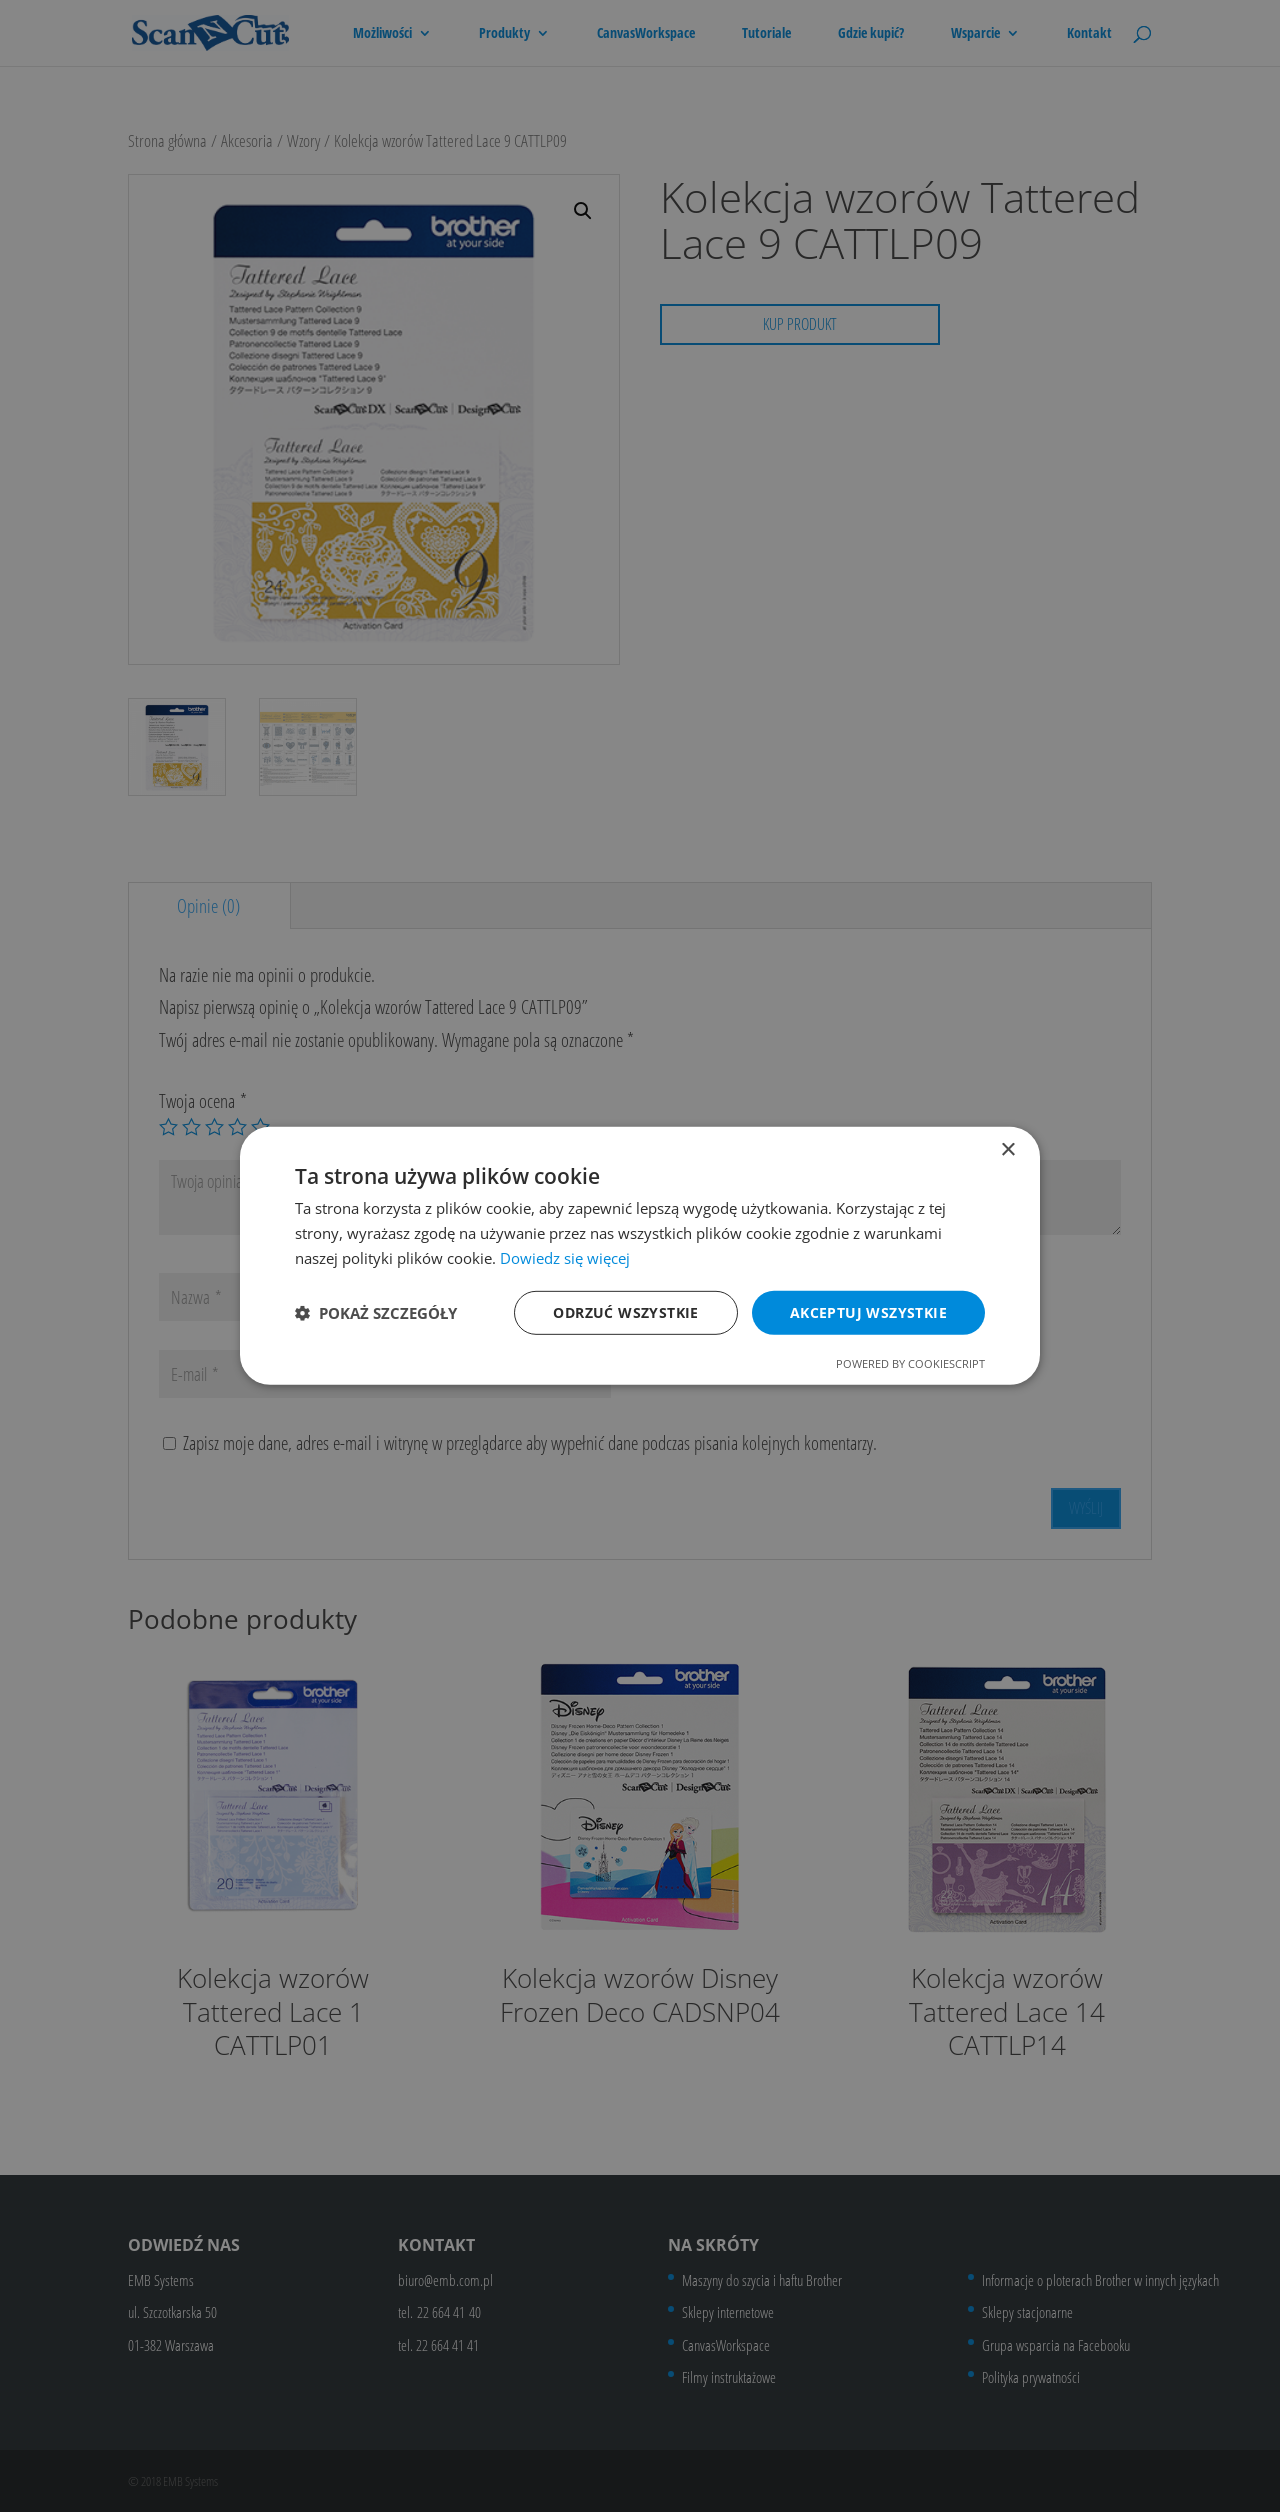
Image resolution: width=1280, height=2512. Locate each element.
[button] (376, 1313)
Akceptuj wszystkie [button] (868, 1311)
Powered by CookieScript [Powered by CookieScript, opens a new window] (910, 1363)
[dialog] (640, 1256)
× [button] (1007, 1150)
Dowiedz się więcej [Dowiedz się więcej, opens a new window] (565, 1258)
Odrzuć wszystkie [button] (625, 1311)
